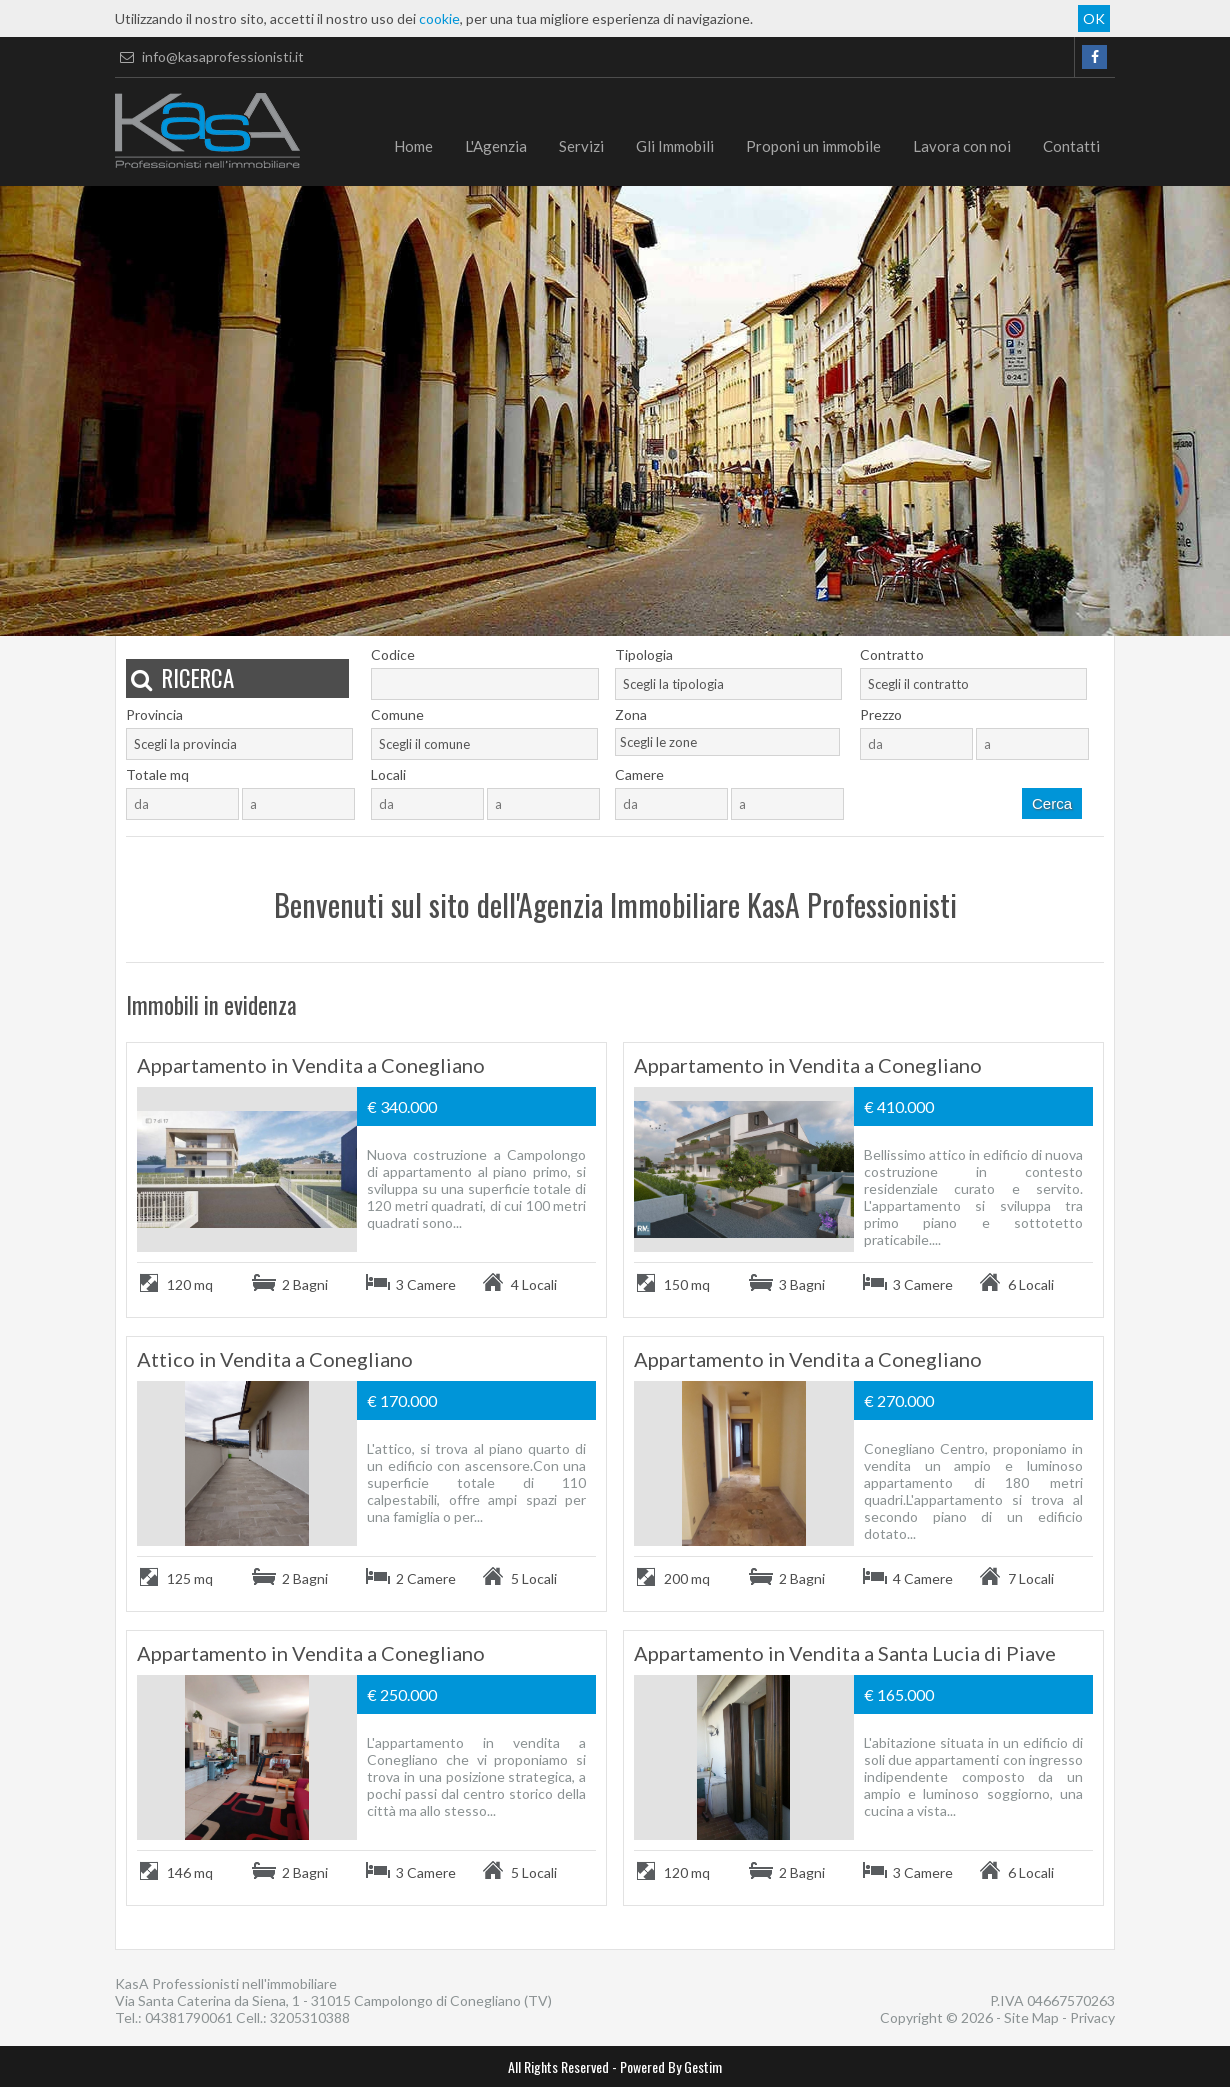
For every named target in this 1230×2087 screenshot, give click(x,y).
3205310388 (310, 2017)
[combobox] (728, 684)
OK (1094, 18)
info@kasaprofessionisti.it (209, 56)
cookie (439, 18)
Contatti (1071, 146)
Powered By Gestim (671, 2066)
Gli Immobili (675, 146)
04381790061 (189, 2017)
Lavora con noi (962, 146)
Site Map (1031, 2017)
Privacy (1092, 2017)
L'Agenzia (496, 146)
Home (413, 146)
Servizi (581, 146)
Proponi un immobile (813, 146)
